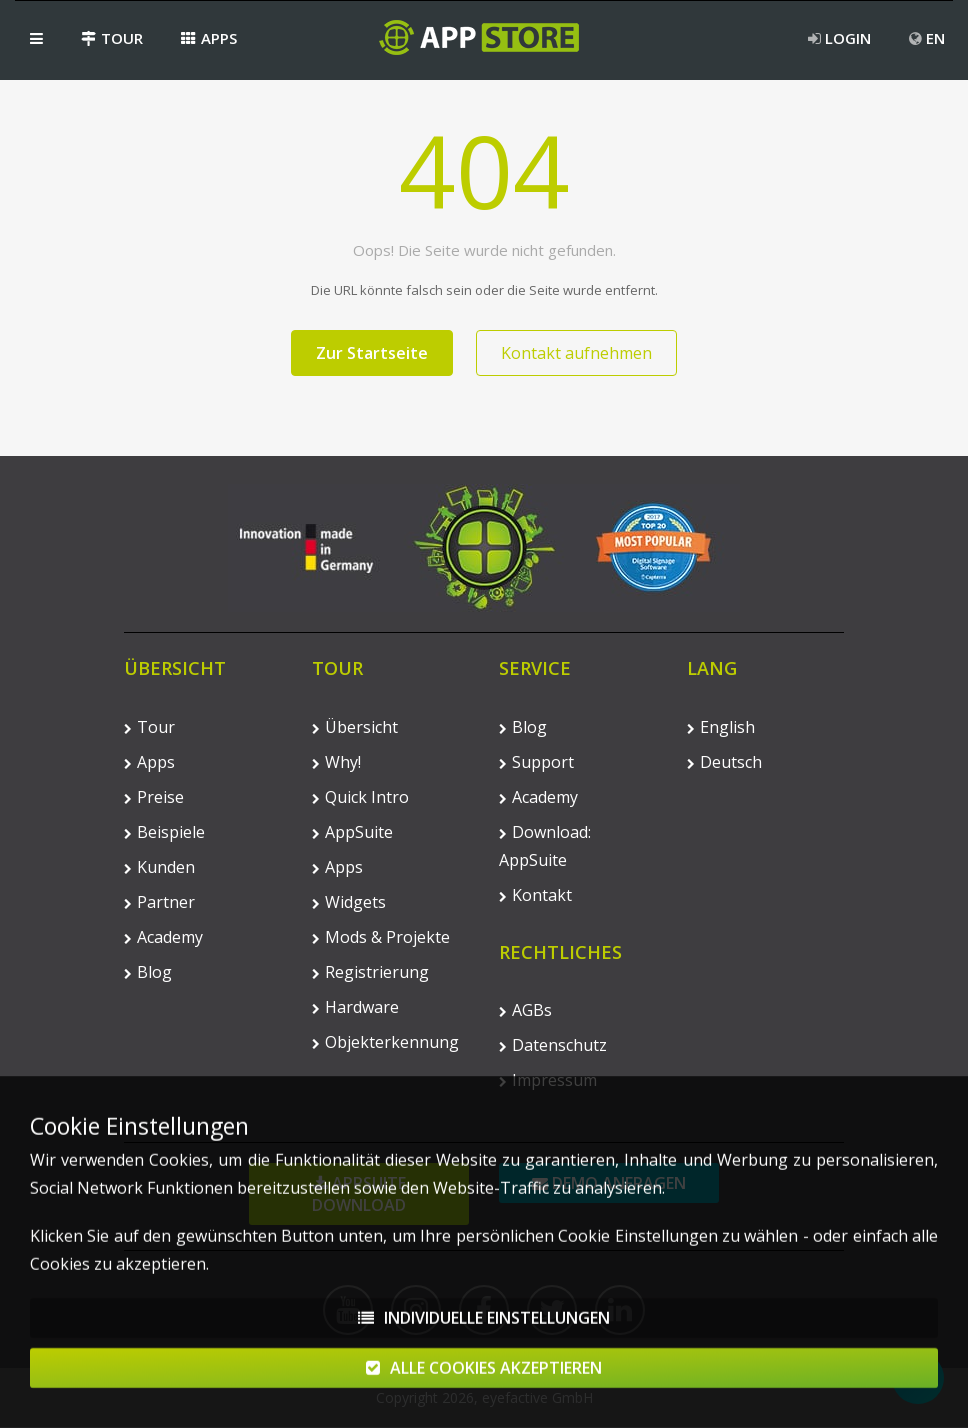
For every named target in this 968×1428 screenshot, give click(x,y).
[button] (36, 38)
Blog (148, 972)
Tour (112, 38)
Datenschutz (553, 1045)
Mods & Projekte (381, 937)
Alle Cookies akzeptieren (484, 1378)
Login (839, 38)
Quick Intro (360, 797)
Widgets (349, 902)
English (721, 727)
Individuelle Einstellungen (484, 1328)
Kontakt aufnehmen (576, 353)
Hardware (355, 1007)
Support (536, 762)
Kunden (159, 867)
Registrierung (370, 972)
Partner (159, 902)
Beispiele (164, 832)
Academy (163, 937)
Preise (154, 797)
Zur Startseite (372, 353)
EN (927, 38)
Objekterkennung (385, 1042)
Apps (209, 38)
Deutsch (724, 762)
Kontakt (535, 895)
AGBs (525, 1010)
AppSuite (352, 832)
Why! (336, 762)
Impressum (548, 1080)
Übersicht (355, 727)
